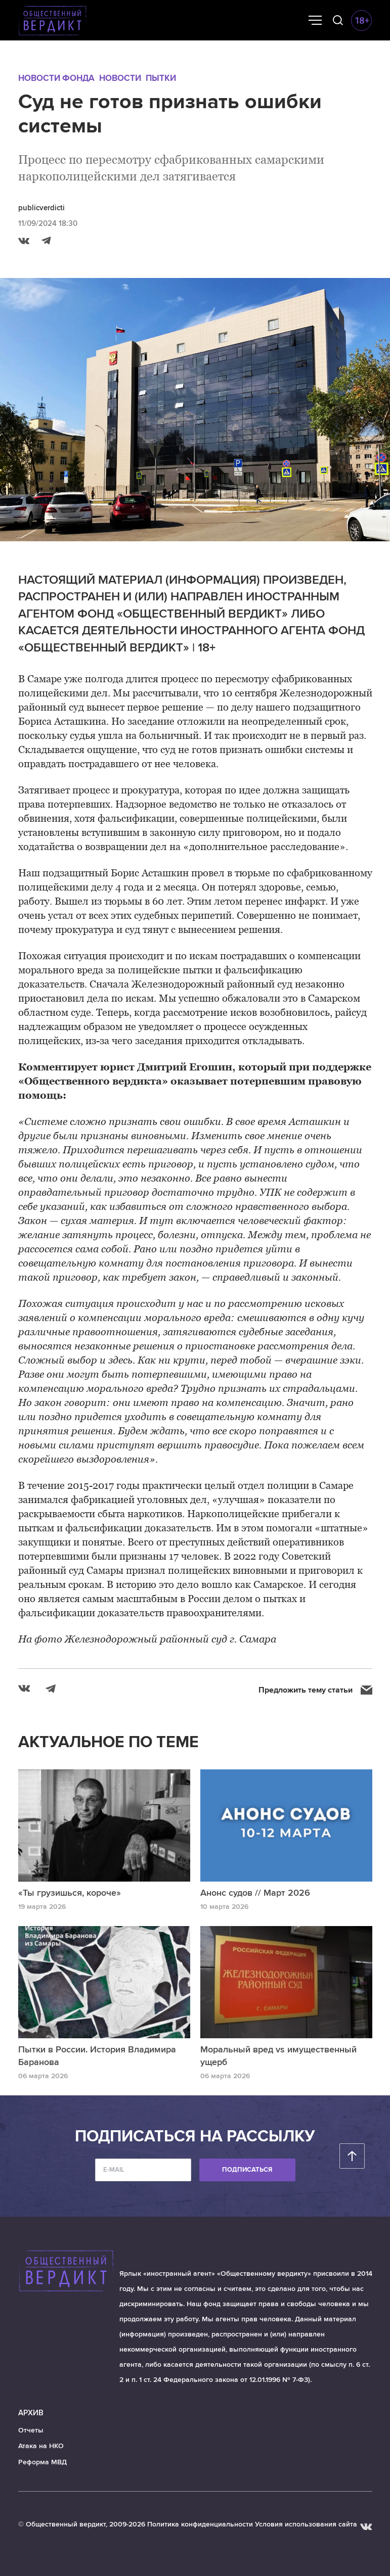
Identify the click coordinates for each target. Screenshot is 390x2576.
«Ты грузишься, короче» (69, 1892)
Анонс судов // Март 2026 (255, 1892)
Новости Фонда (56, 78)
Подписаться (247, 2170)
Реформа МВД (42, 2462)
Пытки (161, 78)
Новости (120, 78)
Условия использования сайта (306, 2524)
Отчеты (31, 2430)
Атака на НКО (41, 2446)
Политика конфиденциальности (200, 2524)
